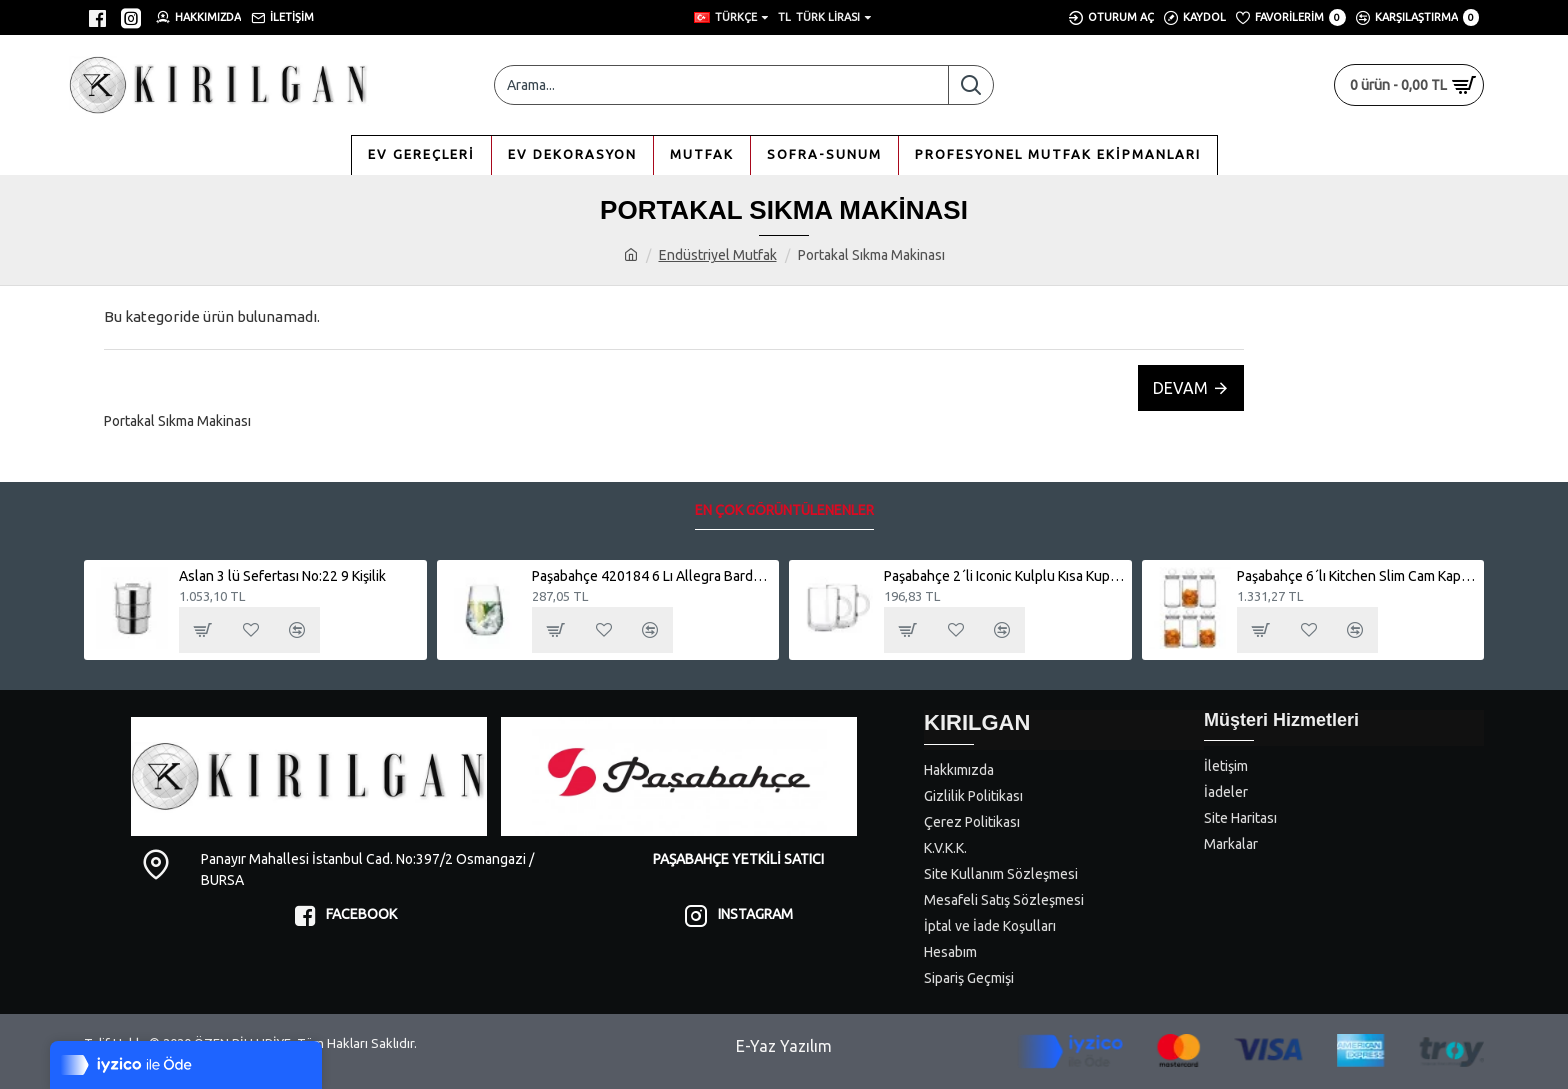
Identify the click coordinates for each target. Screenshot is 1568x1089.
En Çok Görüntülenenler (784, 510)
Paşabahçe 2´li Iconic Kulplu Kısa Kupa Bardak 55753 (1004, 576)
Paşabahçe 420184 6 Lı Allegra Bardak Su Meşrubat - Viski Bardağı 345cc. (652, 576)
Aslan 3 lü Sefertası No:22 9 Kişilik (282, 576)
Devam (1180, 388)
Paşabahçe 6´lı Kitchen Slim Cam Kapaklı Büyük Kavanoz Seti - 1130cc (1357, 576)
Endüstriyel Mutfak (718, 255)
